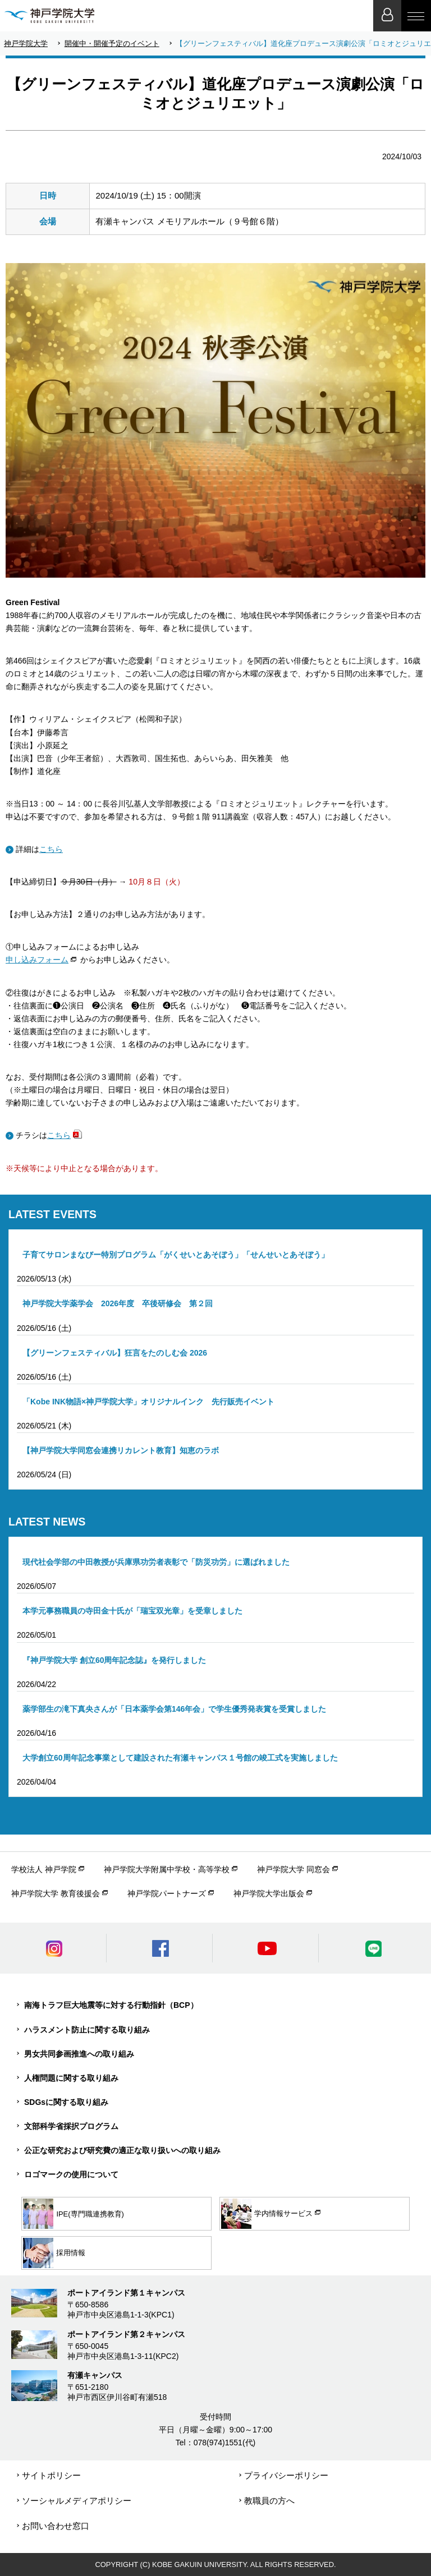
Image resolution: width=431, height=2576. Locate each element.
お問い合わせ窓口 (55, 2526)
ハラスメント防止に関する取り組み (87, 2029)
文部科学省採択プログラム (71, 2126)
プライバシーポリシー (286, 2475)
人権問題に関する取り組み (71, 2077)
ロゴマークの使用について (71, 2174)
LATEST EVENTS (52, 1214)
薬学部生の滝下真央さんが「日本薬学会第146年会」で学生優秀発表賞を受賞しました (174, 1708)
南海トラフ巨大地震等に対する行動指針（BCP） (111, 2005)
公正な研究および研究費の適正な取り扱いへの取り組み (122, 2150)
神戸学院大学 (26, 43)
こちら (51, 849)
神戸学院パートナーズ (166, 1893)
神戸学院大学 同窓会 (293, 1869)
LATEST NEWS (46, 1521)
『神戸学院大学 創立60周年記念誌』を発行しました (114, 1660)
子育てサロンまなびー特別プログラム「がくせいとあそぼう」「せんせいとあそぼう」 (175, 1254)
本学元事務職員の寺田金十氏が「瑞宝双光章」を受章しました (132, 1610)
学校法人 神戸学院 (43, 1869)
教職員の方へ (269, 2500)
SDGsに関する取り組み (66, 2102)
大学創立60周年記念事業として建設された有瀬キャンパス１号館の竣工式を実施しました (180, 1757)
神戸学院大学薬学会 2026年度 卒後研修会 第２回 (117, 1303)
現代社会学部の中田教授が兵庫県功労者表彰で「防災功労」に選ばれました (156, 1561)
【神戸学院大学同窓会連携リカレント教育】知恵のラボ (120, 1450)
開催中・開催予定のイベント (112, 43)
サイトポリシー (51, 2475)
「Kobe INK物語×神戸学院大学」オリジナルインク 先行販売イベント (148, 1401)
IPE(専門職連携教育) (73, 2214)
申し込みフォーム (37, 959)
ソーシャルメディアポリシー (76, 2500)
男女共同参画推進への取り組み (79, 2053)
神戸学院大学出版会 (268, 1893)
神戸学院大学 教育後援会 (55, 1893)
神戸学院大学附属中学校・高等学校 (167, 1869)
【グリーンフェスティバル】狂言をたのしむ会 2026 (114, 1352)
